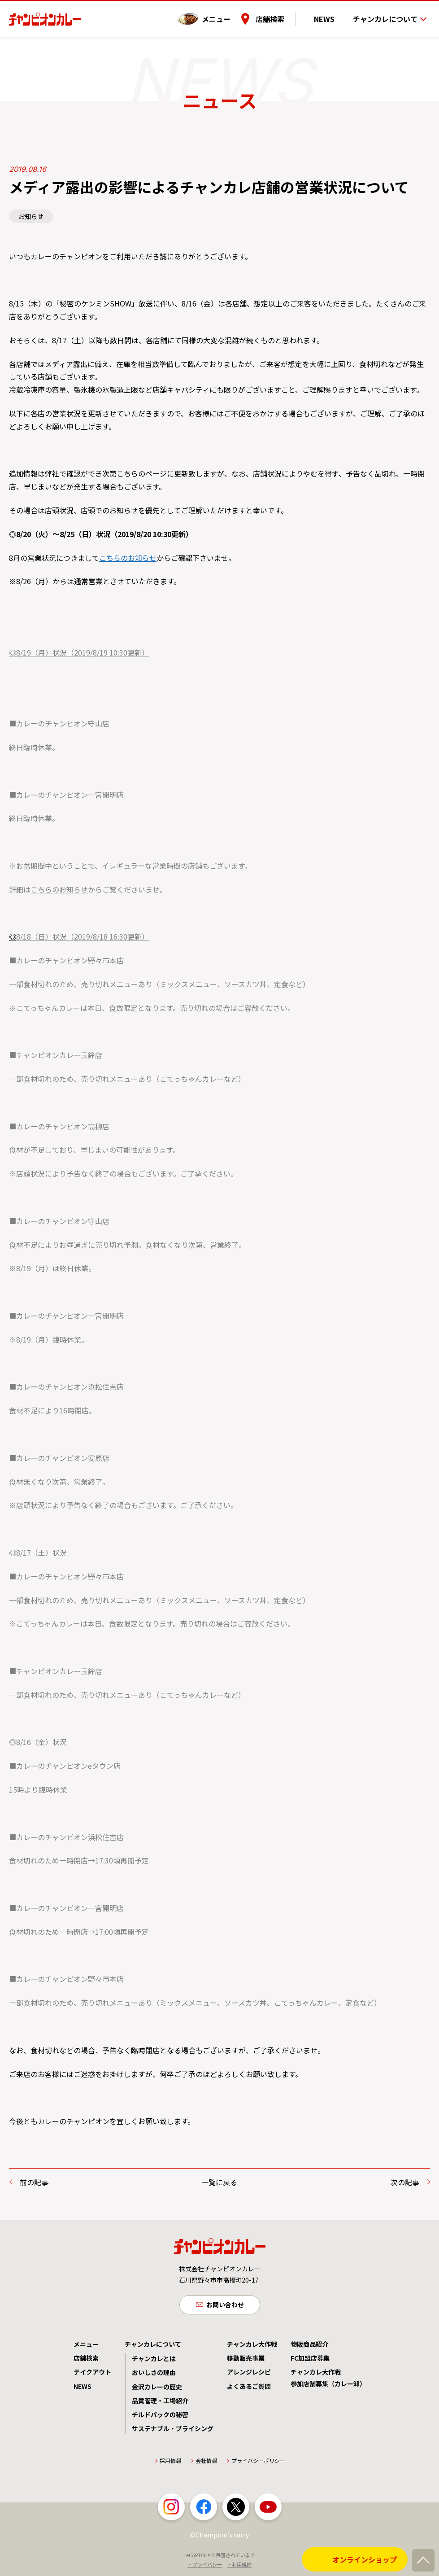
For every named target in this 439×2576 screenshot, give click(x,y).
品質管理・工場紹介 (160, 2402)
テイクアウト (92, 2374)
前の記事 (34, 2182)
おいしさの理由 (154, 2374)
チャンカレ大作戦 (252, 2346)
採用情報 (170, 2463)
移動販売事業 (246, 2360)
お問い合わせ (225, 2305)
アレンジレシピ (249, 2374)
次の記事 (405, 2182)
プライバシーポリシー (258, 2463)
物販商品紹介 (309, 2346)
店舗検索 (285, 13)
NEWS (332, 13)
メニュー (231, 13)
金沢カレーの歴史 (157, 2388)
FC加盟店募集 (310, 2360)
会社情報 (206, 2463)
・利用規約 (239, 2566)
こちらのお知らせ (127, 557)
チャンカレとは (154, 2360)
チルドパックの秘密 (160, 2416)
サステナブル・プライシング (172, 2430)
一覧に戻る (219, 2182)
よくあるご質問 (249, 2388)
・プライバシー (204, 2566)
